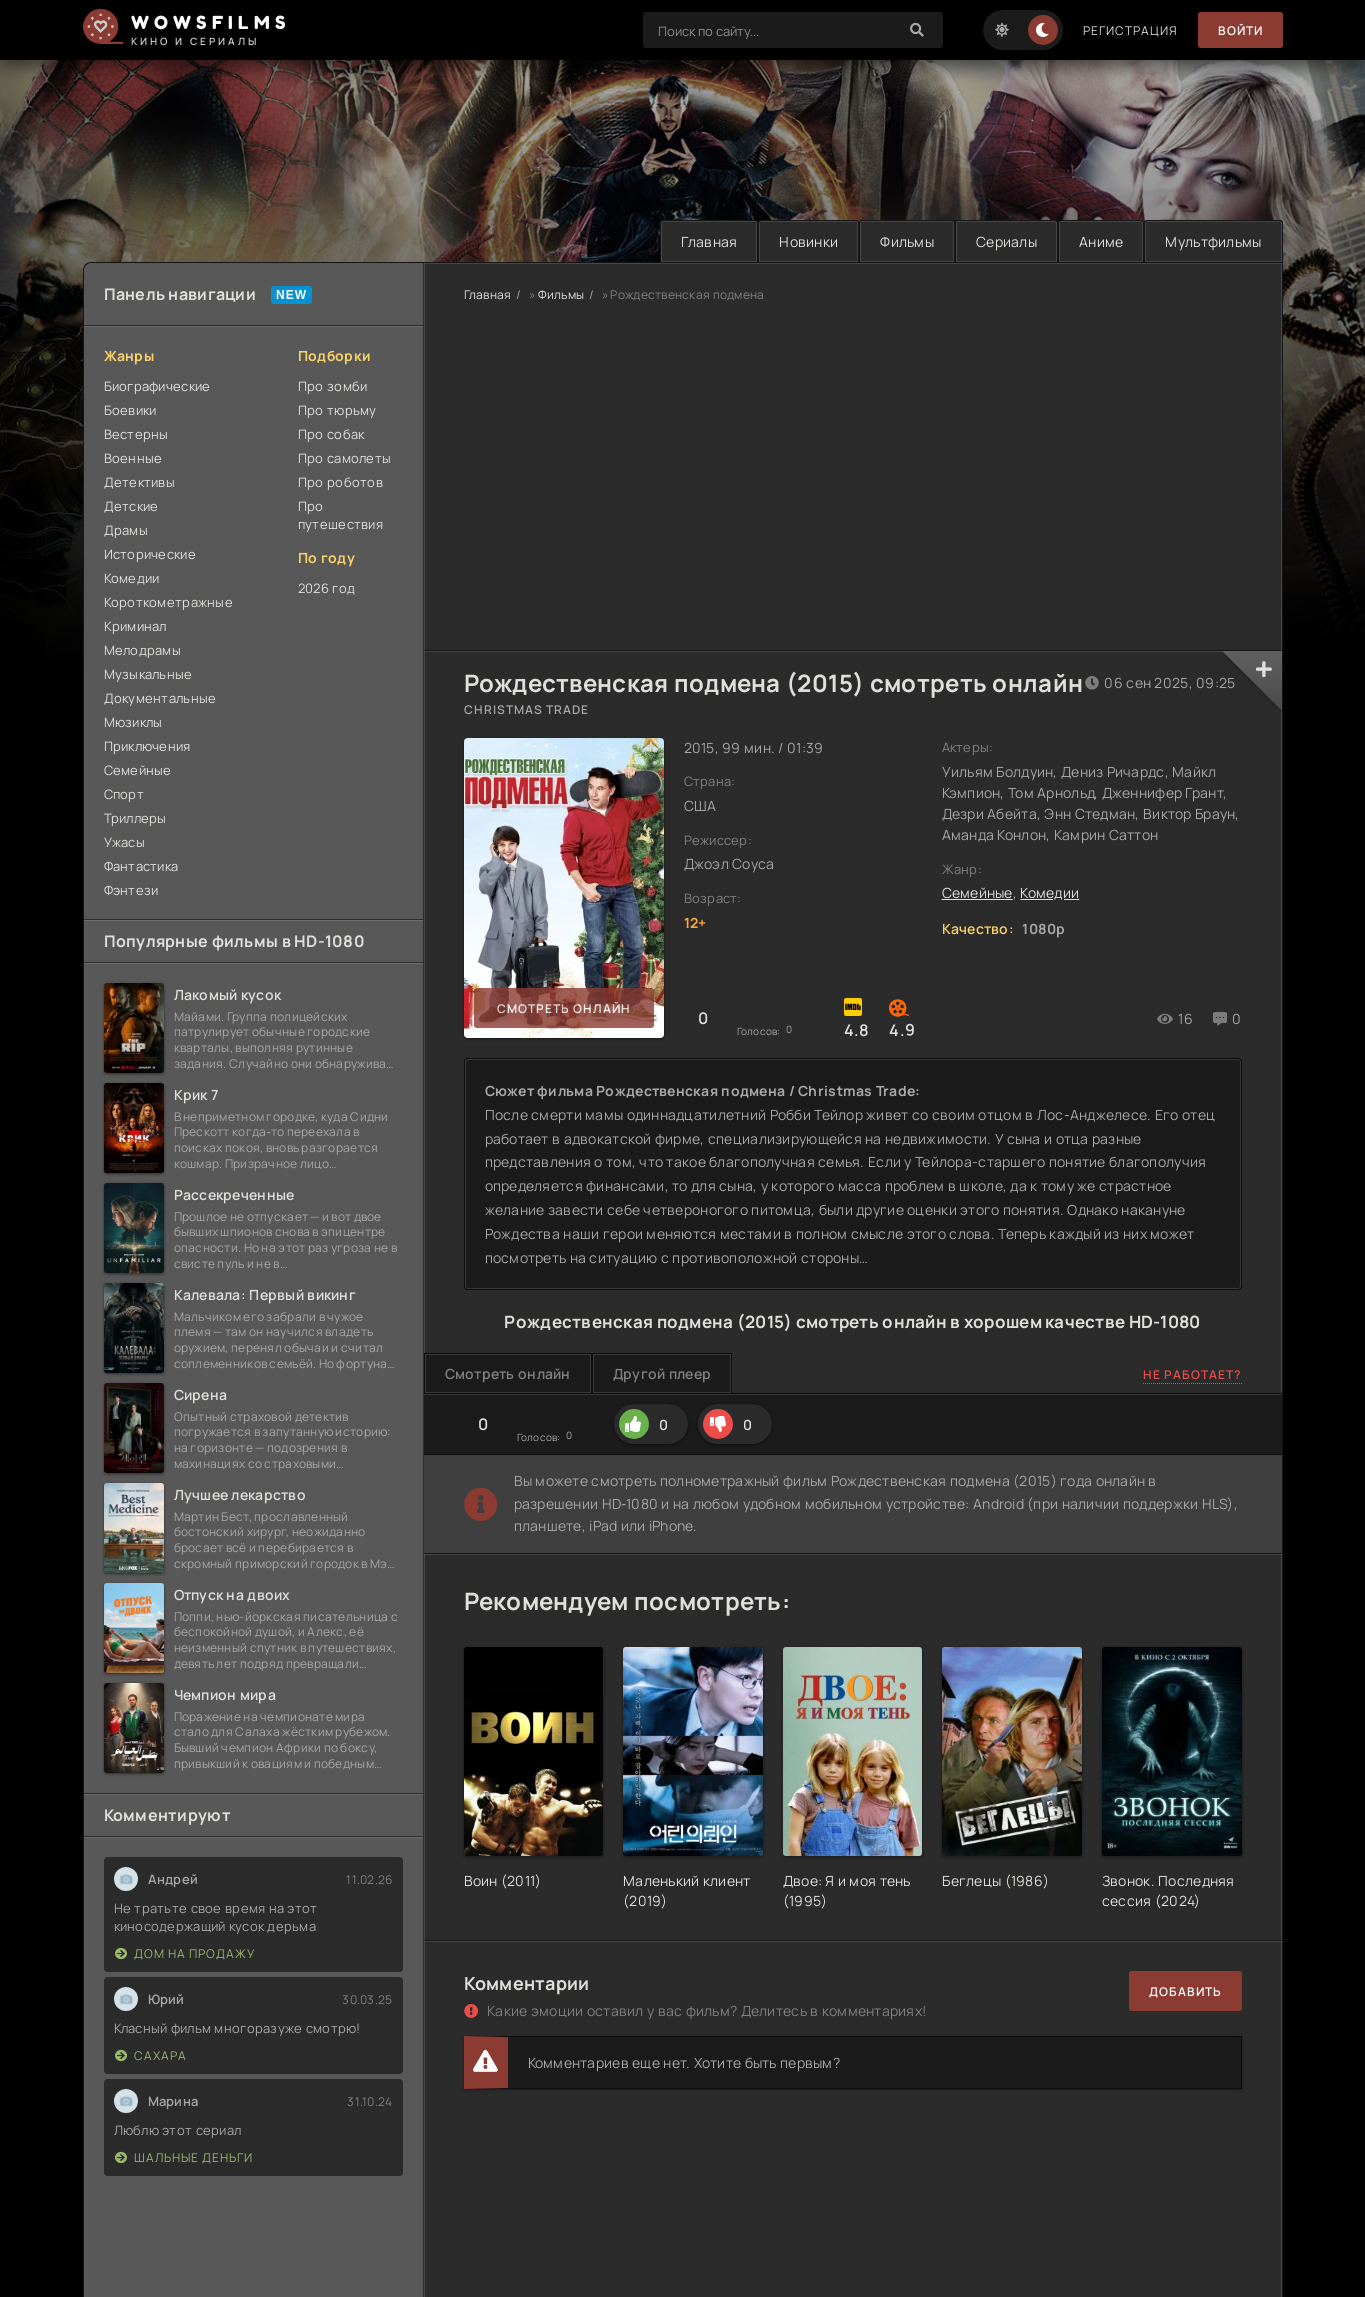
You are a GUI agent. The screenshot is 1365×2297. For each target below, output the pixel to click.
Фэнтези (131, 890)
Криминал (135, 626)
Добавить (1185, 1991)
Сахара (151, 2055)
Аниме (1101, 241)
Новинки (808, 241)
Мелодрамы (143, 650)
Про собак (331, 434)
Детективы (140, 482)
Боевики (130, 410)
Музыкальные (148, 674)
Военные (133, 458)
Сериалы (1006, 241)
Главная (709, 241)
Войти (1240, 30)
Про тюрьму (337, 410)
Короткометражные (168, 602)
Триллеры (135, 818)
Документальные (160, 698)
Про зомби (333, 386)
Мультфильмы (1213, 241)
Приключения (147, 746)
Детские (131, 506)
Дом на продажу (185, 1953)
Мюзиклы (133, 722)
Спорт (124, 794)
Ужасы (124, 842)
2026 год (326, 588)
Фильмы (907, 241)
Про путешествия (340, 515)
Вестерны (136, 434)
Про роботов (340, 482)
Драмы (126, 530)
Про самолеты (344, 458)
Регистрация (1130, 30)
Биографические (157, 386)
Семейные (138, 770)
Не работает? (1192, 1374)
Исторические (150, 554)
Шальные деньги (184, 2157)
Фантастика (141, 866)
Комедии (132, 578)
